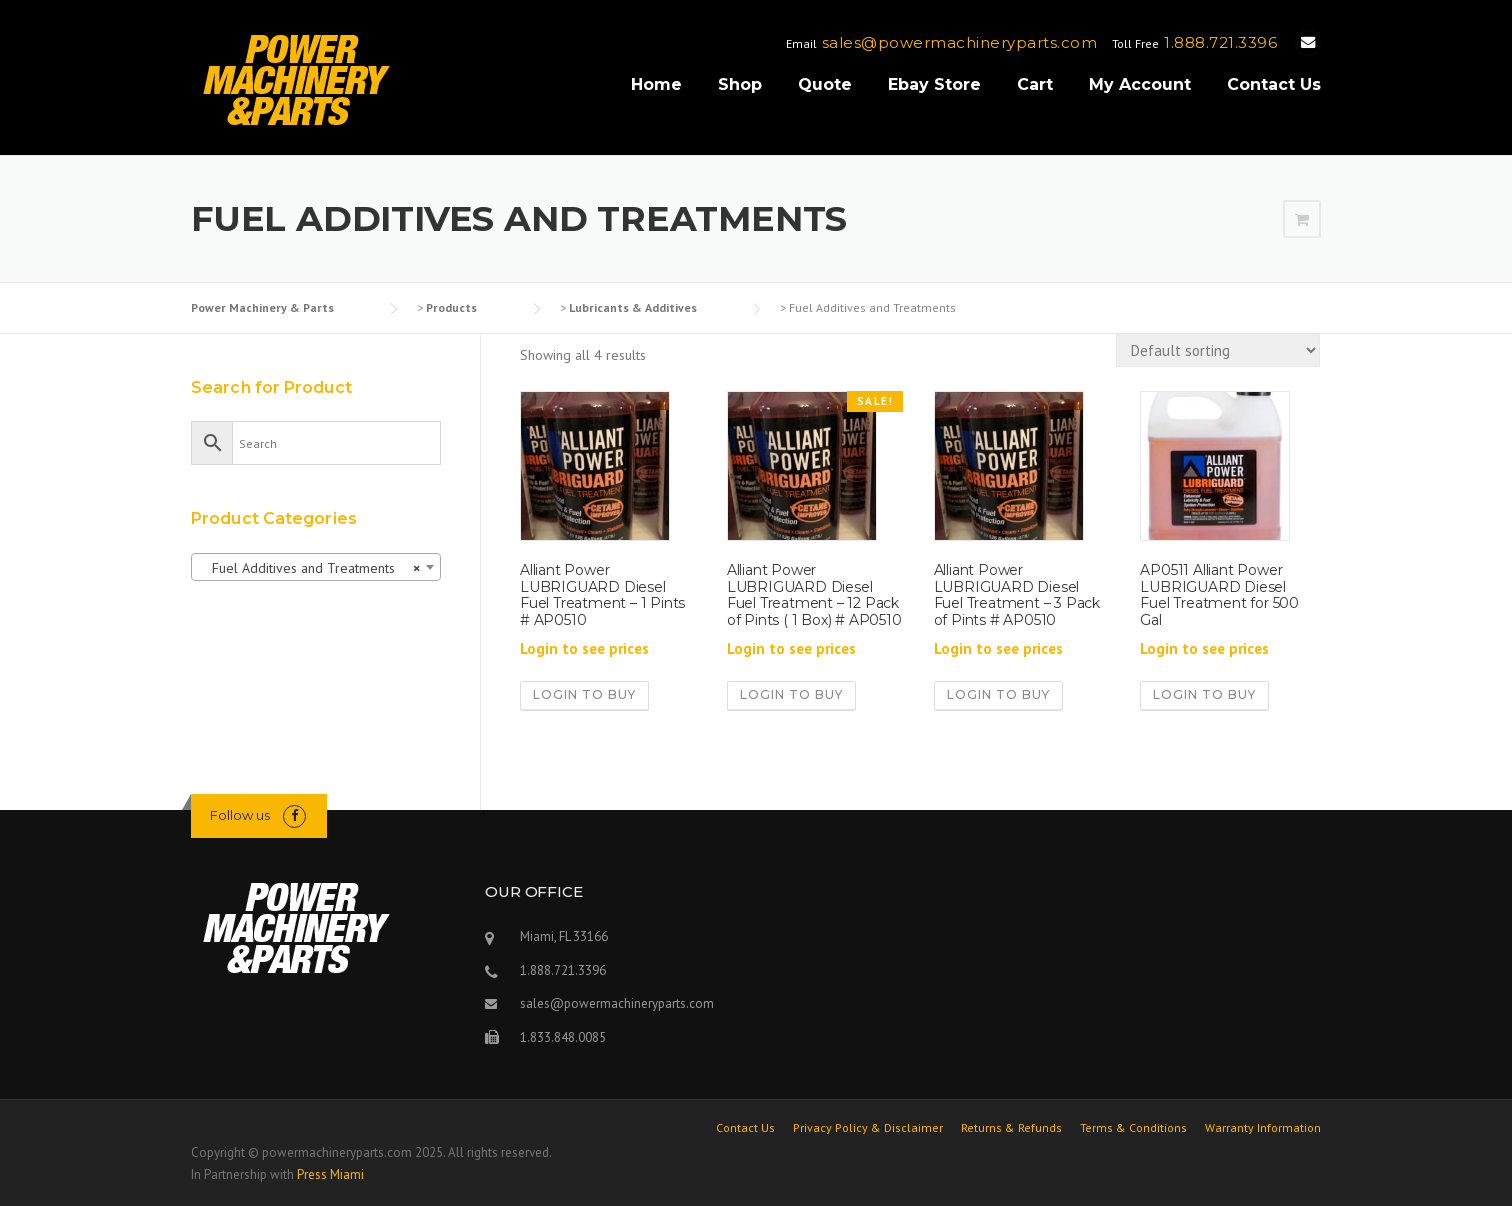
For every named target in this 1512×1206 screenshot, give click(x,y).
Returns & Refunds (1011, 1128)
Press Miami (330, 1174)
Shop (740, 84)
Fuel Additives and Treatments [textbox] (310, 568)
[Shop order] (1218, 350)
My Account (1140, 84)
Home (656, 84)
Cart (1035, 84)
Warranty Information (1263, 1128)
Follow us (240, 815)
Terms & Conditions (1133, 1128)
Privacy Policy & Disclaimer (868, 1128)
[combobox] (316, 567)
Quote (825, 84)
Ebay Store (934, 84)
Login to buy (584, 694)
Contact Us (1274, 84)
